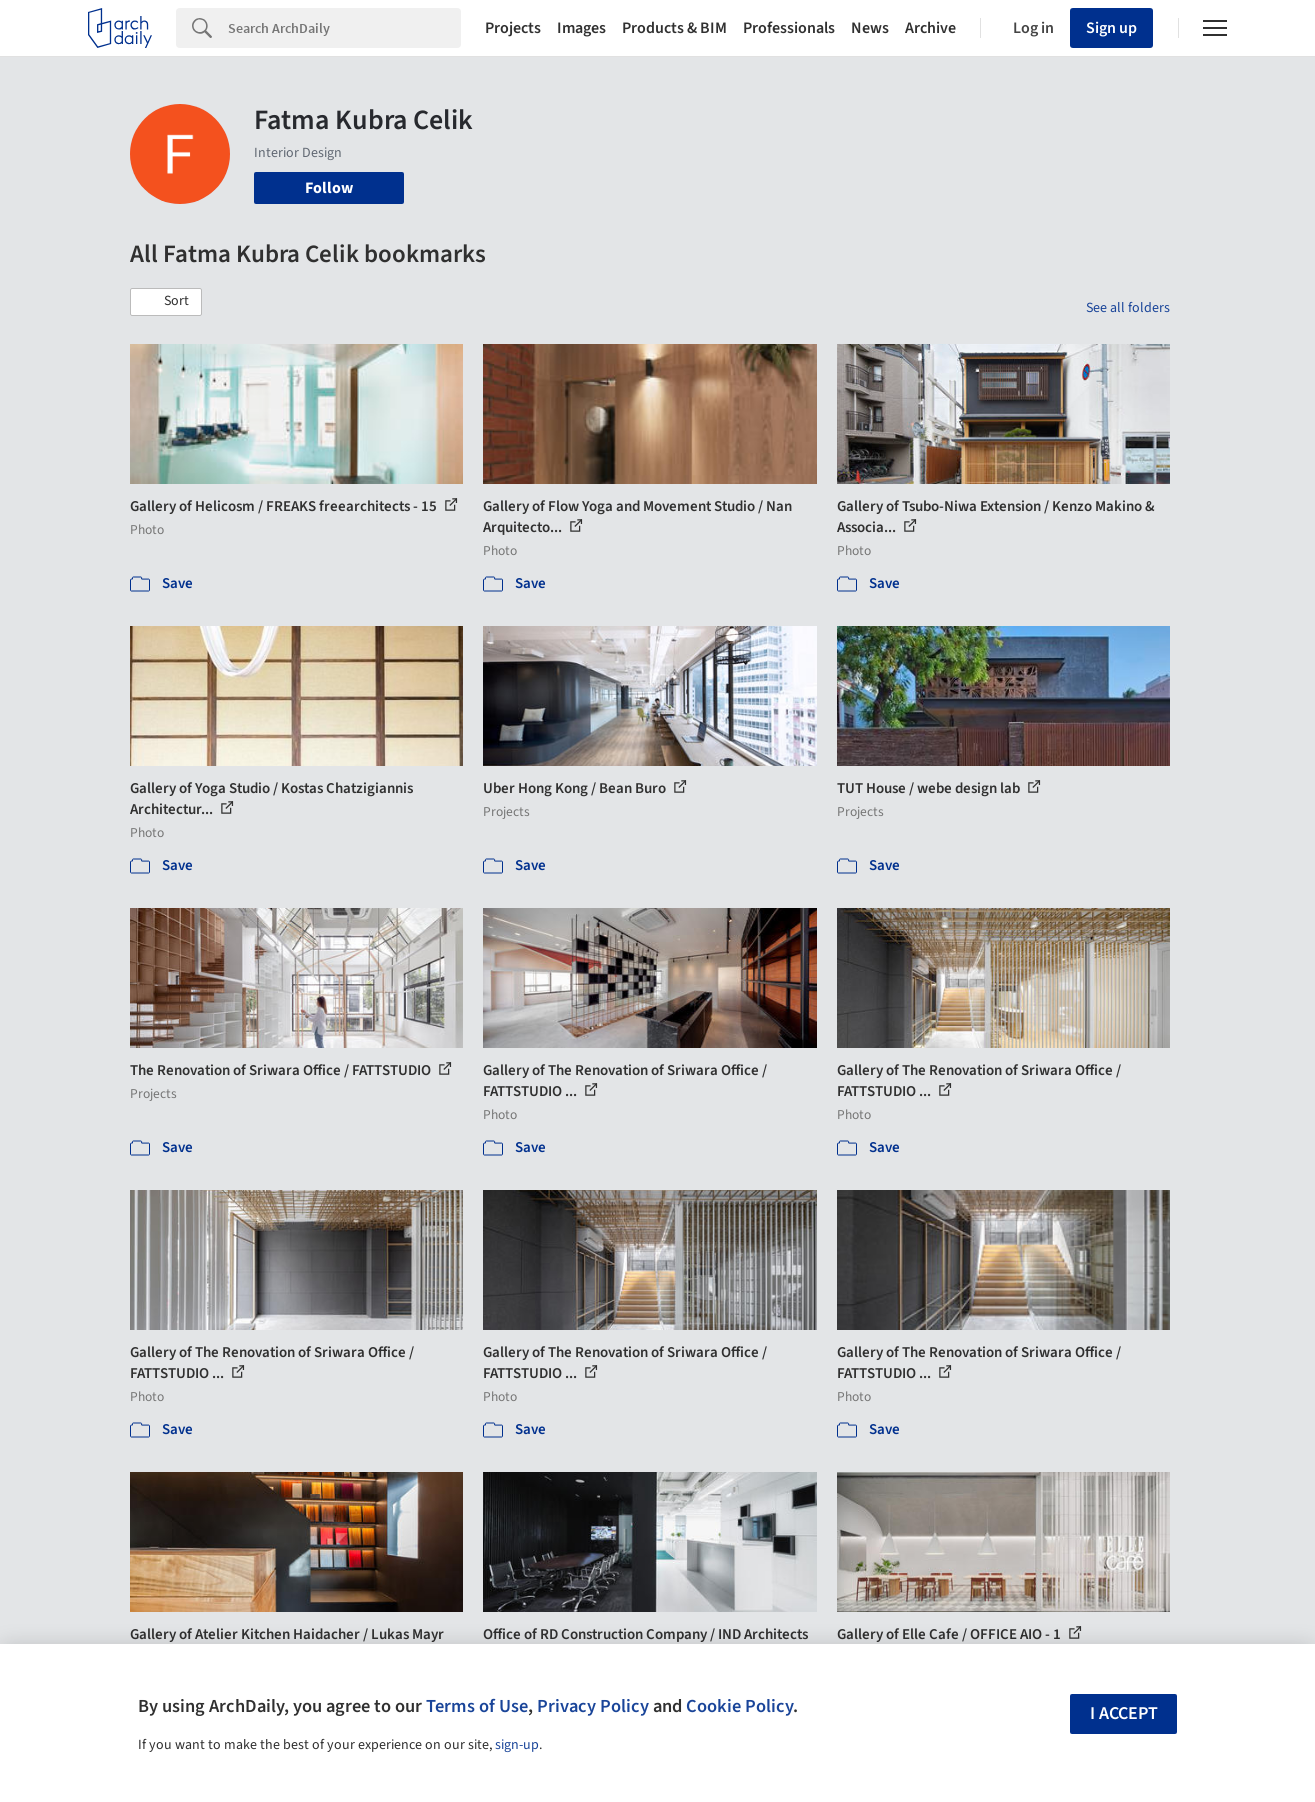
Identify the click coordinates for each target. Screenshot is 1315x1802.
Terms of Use (477, 1706)
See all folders (1128, 308)
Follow (329, 188)
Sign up (1111, 28)
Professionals (789, 28)
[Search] (344, 28)
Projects (513, 28)
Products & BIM (674, 28)
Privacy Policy (593, 1706)
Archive (930, 28)
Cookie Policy (739, 1706)
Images (581, 28)
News (870, 28)
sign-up (517, 1745)
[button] (166, 302)
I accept (1124, 1713)
